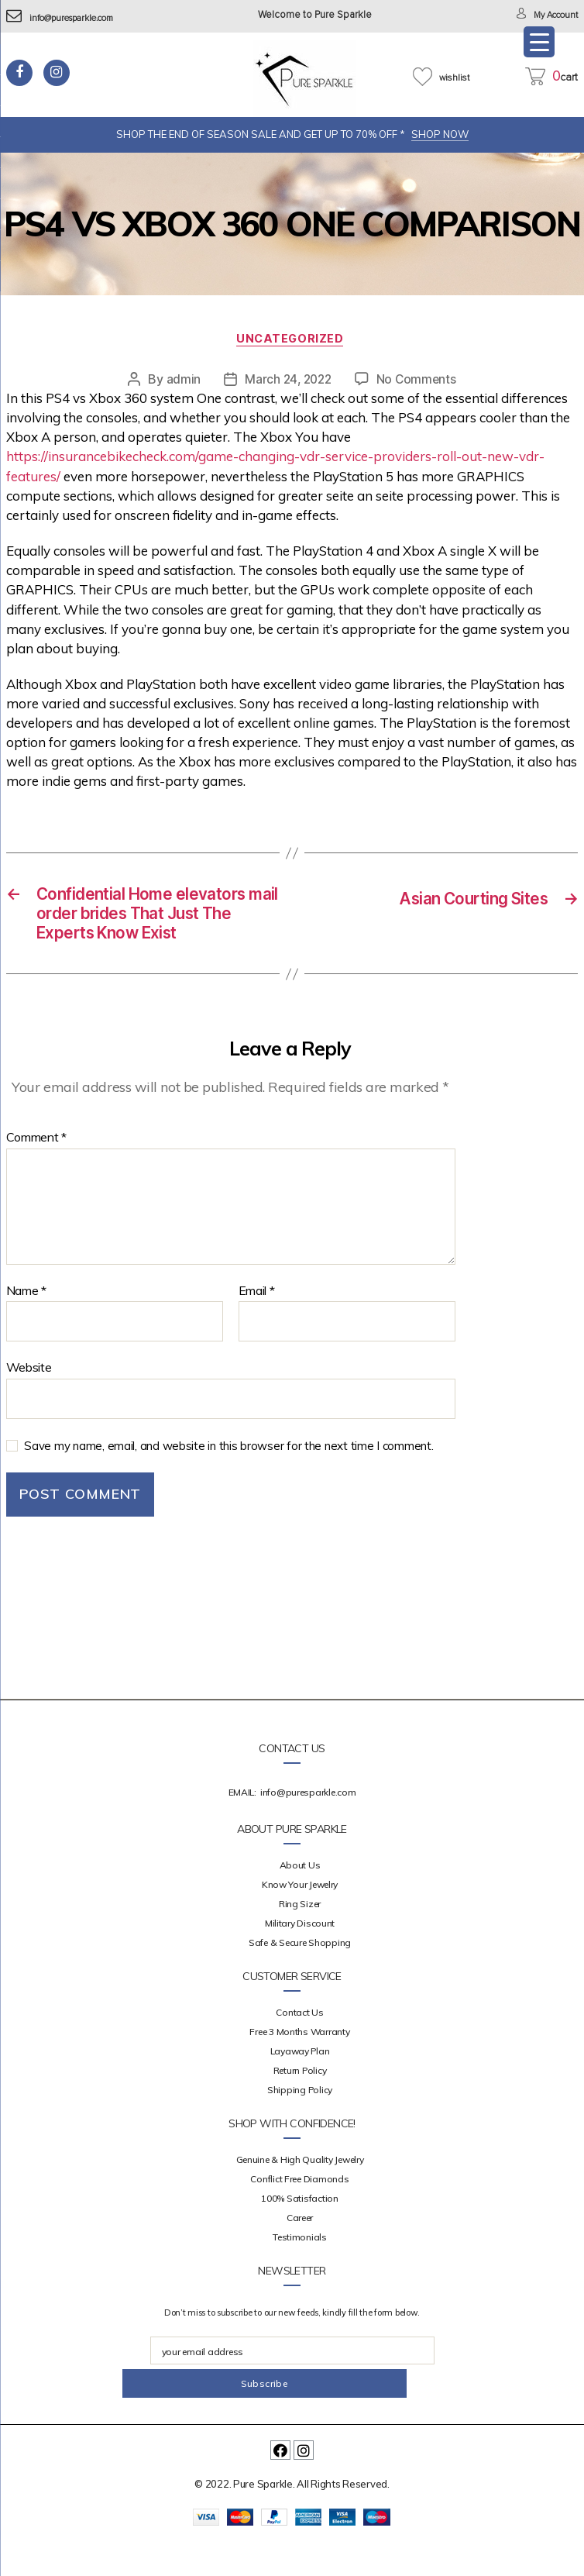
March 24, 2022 (287, 381)
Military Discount (300, 1957)
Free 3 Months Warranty (299, 2065)
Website (29, 1401)
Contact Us (299, 2046)
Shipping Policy (299, 2124)
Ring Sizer (300, 1938)
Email (257, 1324)
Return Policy (300, 2104)
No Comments (418, 381)
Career (300, 2251)
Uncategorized (292, 341)
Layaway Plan (300, 2085)
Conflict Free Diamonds (299, 2213)
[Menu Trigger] (539, 41)
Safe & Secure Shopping (300, 1976)
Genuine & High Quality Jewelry (300, 2193)
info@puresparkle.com (68, 18)
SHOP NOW (440, 134)
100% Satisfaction (299, 2232)
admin (180, 381)
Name (26, 1324)
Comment (36, 1172)
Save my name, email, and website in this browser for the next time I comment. (228, 1479)
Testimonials (300, 2271)
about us (300, 1899)
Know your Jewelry (300, 1918)
